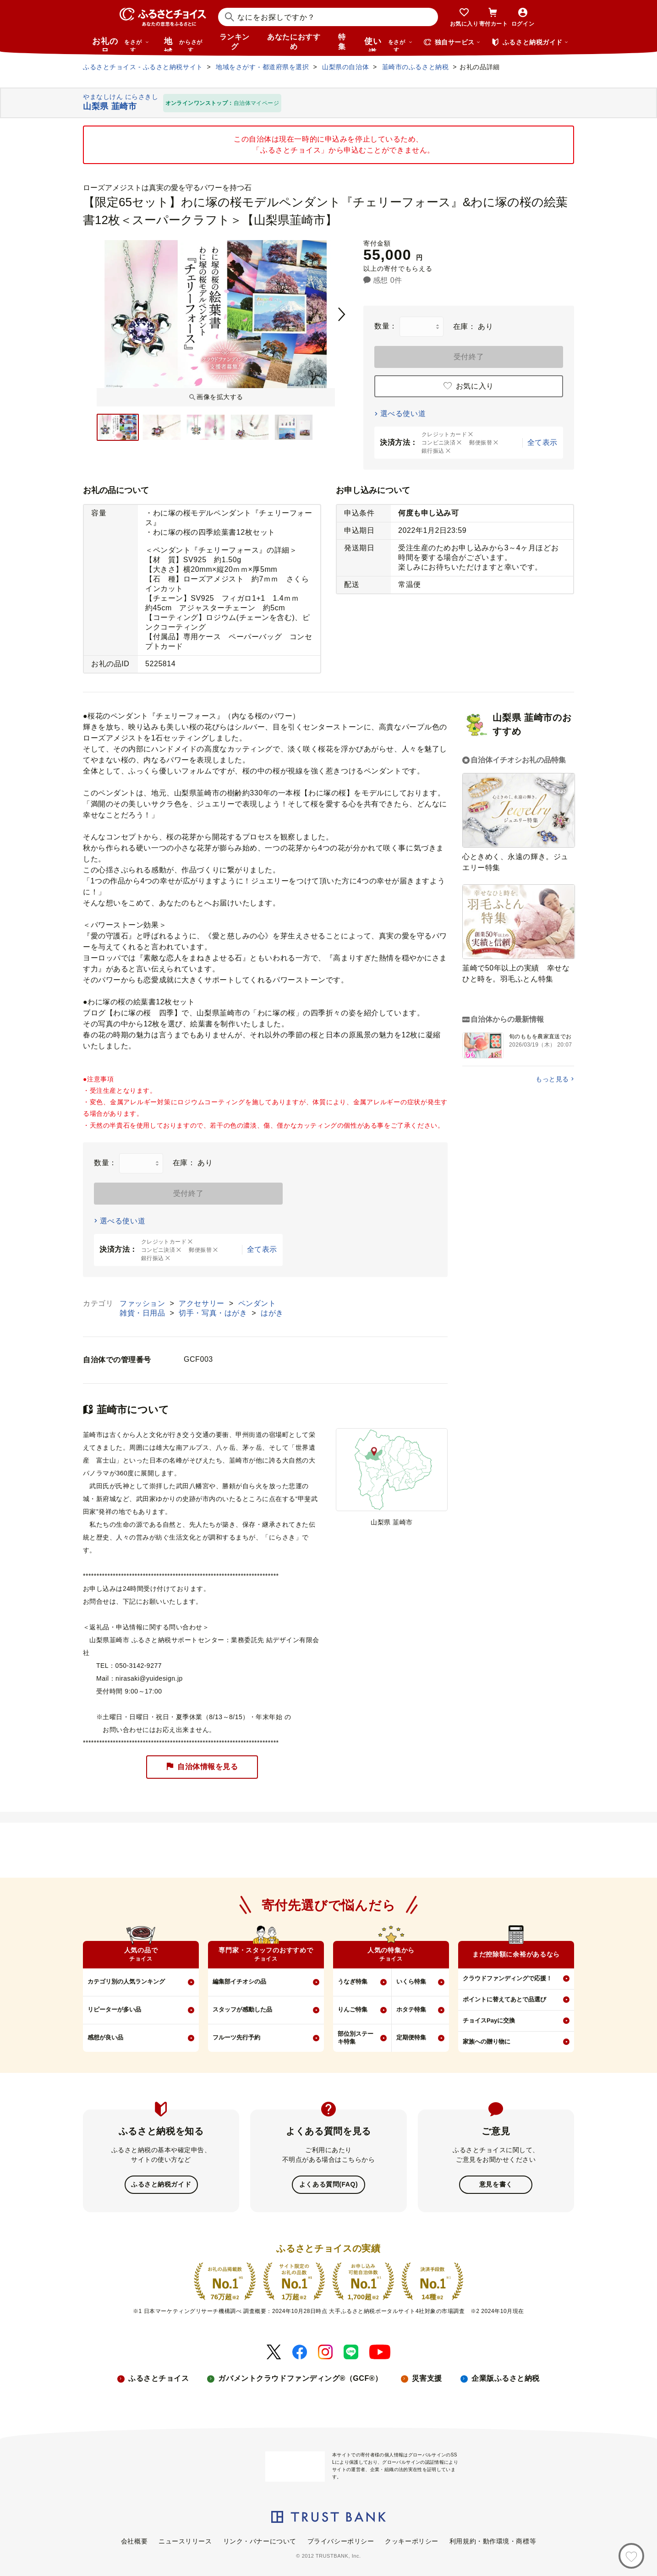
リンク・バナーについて (259, 2540)
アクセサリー (202, 1303)
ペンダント (257, 1303)
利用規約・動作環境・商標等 (492, 2540)
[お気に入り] (631, 2556)
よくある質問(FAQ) (328, 2184)
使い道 (388, 44)
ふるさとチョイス (158, 2377)
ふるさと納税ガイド (161, 2184)
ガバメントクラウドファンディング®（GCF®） (300, 2377)
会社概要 (134, 2540)
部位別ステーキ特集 (355, 2037)
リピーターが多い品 (114, 2009)
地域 (184, 44)
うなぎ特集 (352, 1981)
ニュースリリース (185, 2540)
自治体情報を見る (202, 1766)
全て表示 (542, 442)
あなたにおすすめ (293, 41)
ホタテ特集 (411, 2009)
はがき (272, 1313)
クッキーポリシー (411, 2540)
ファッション (143, 1303)
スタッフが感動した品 (242, 2009)
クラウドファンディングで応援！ (507, 1978)
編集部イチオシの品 (239, 1981)
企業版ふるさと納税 (505, 2377)
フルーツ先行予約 (236, 2037)
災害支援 (427, 2377)
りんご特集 (352, 2009)
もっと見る (552, 1079)
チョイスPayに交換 (489, 2020)
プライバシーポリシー (340, 2540)
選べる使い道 (403, 413)
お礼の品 (120, 44)
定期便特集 (411, 2037)
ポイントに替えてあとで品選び (504, 1999)
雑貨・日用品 (143, 1313)
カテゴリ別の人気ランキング (126, 1981)
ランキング (234, 41)
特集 (342, 41)
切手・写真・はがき (214, 1313)
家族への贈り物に (486, 2041)
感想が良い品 (105, 2037)
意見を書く (496, 2184)
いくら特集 (411, 1981)
